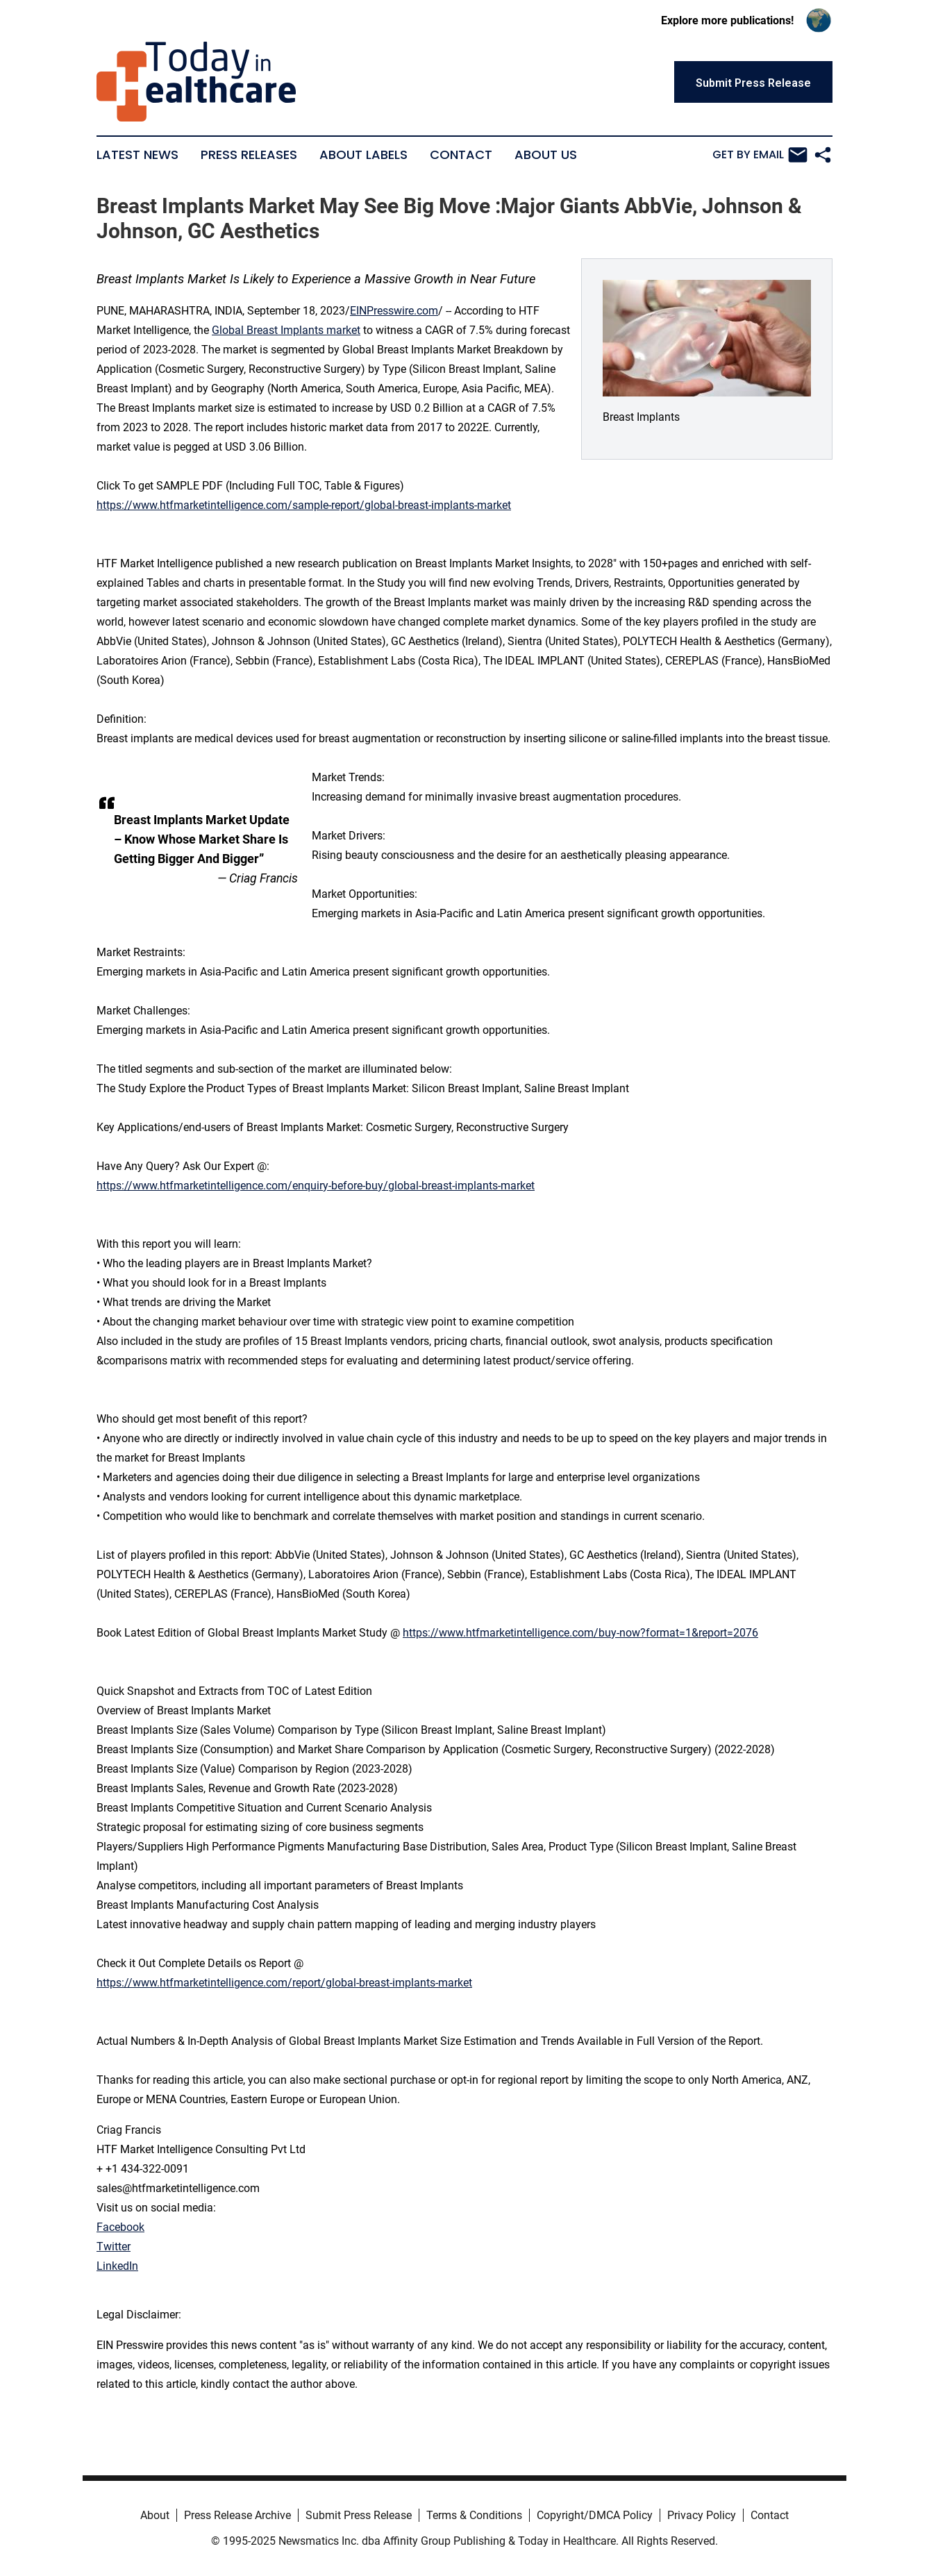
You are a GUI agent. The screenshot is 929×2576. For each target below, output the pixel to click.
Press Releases (249, 154)
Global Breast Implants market (286, 330)
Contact (461, 154)
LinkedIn (117, 2266)
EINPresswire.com (394, 310)
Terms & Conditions (474, 2515)
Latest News (137, 154)
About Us (545, 154)
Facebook (120, 2227)
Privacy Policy (701, 2515)
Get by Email (759, 155)
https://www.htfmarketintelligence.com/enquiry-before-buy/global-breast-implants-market (316, 1185)
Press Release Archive (237, 2515)
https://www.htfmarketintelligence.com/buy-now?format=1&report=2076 (580, 1632)
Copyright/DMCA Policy (595, 2515)
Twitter (114, 2246)
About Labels (363, 154)
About (154, 2515)
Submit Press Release (359, 2515)
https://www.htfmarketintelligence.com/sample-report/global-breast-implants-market (304, 505)
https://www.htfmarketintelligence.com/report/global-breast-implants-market (284, 1982)
